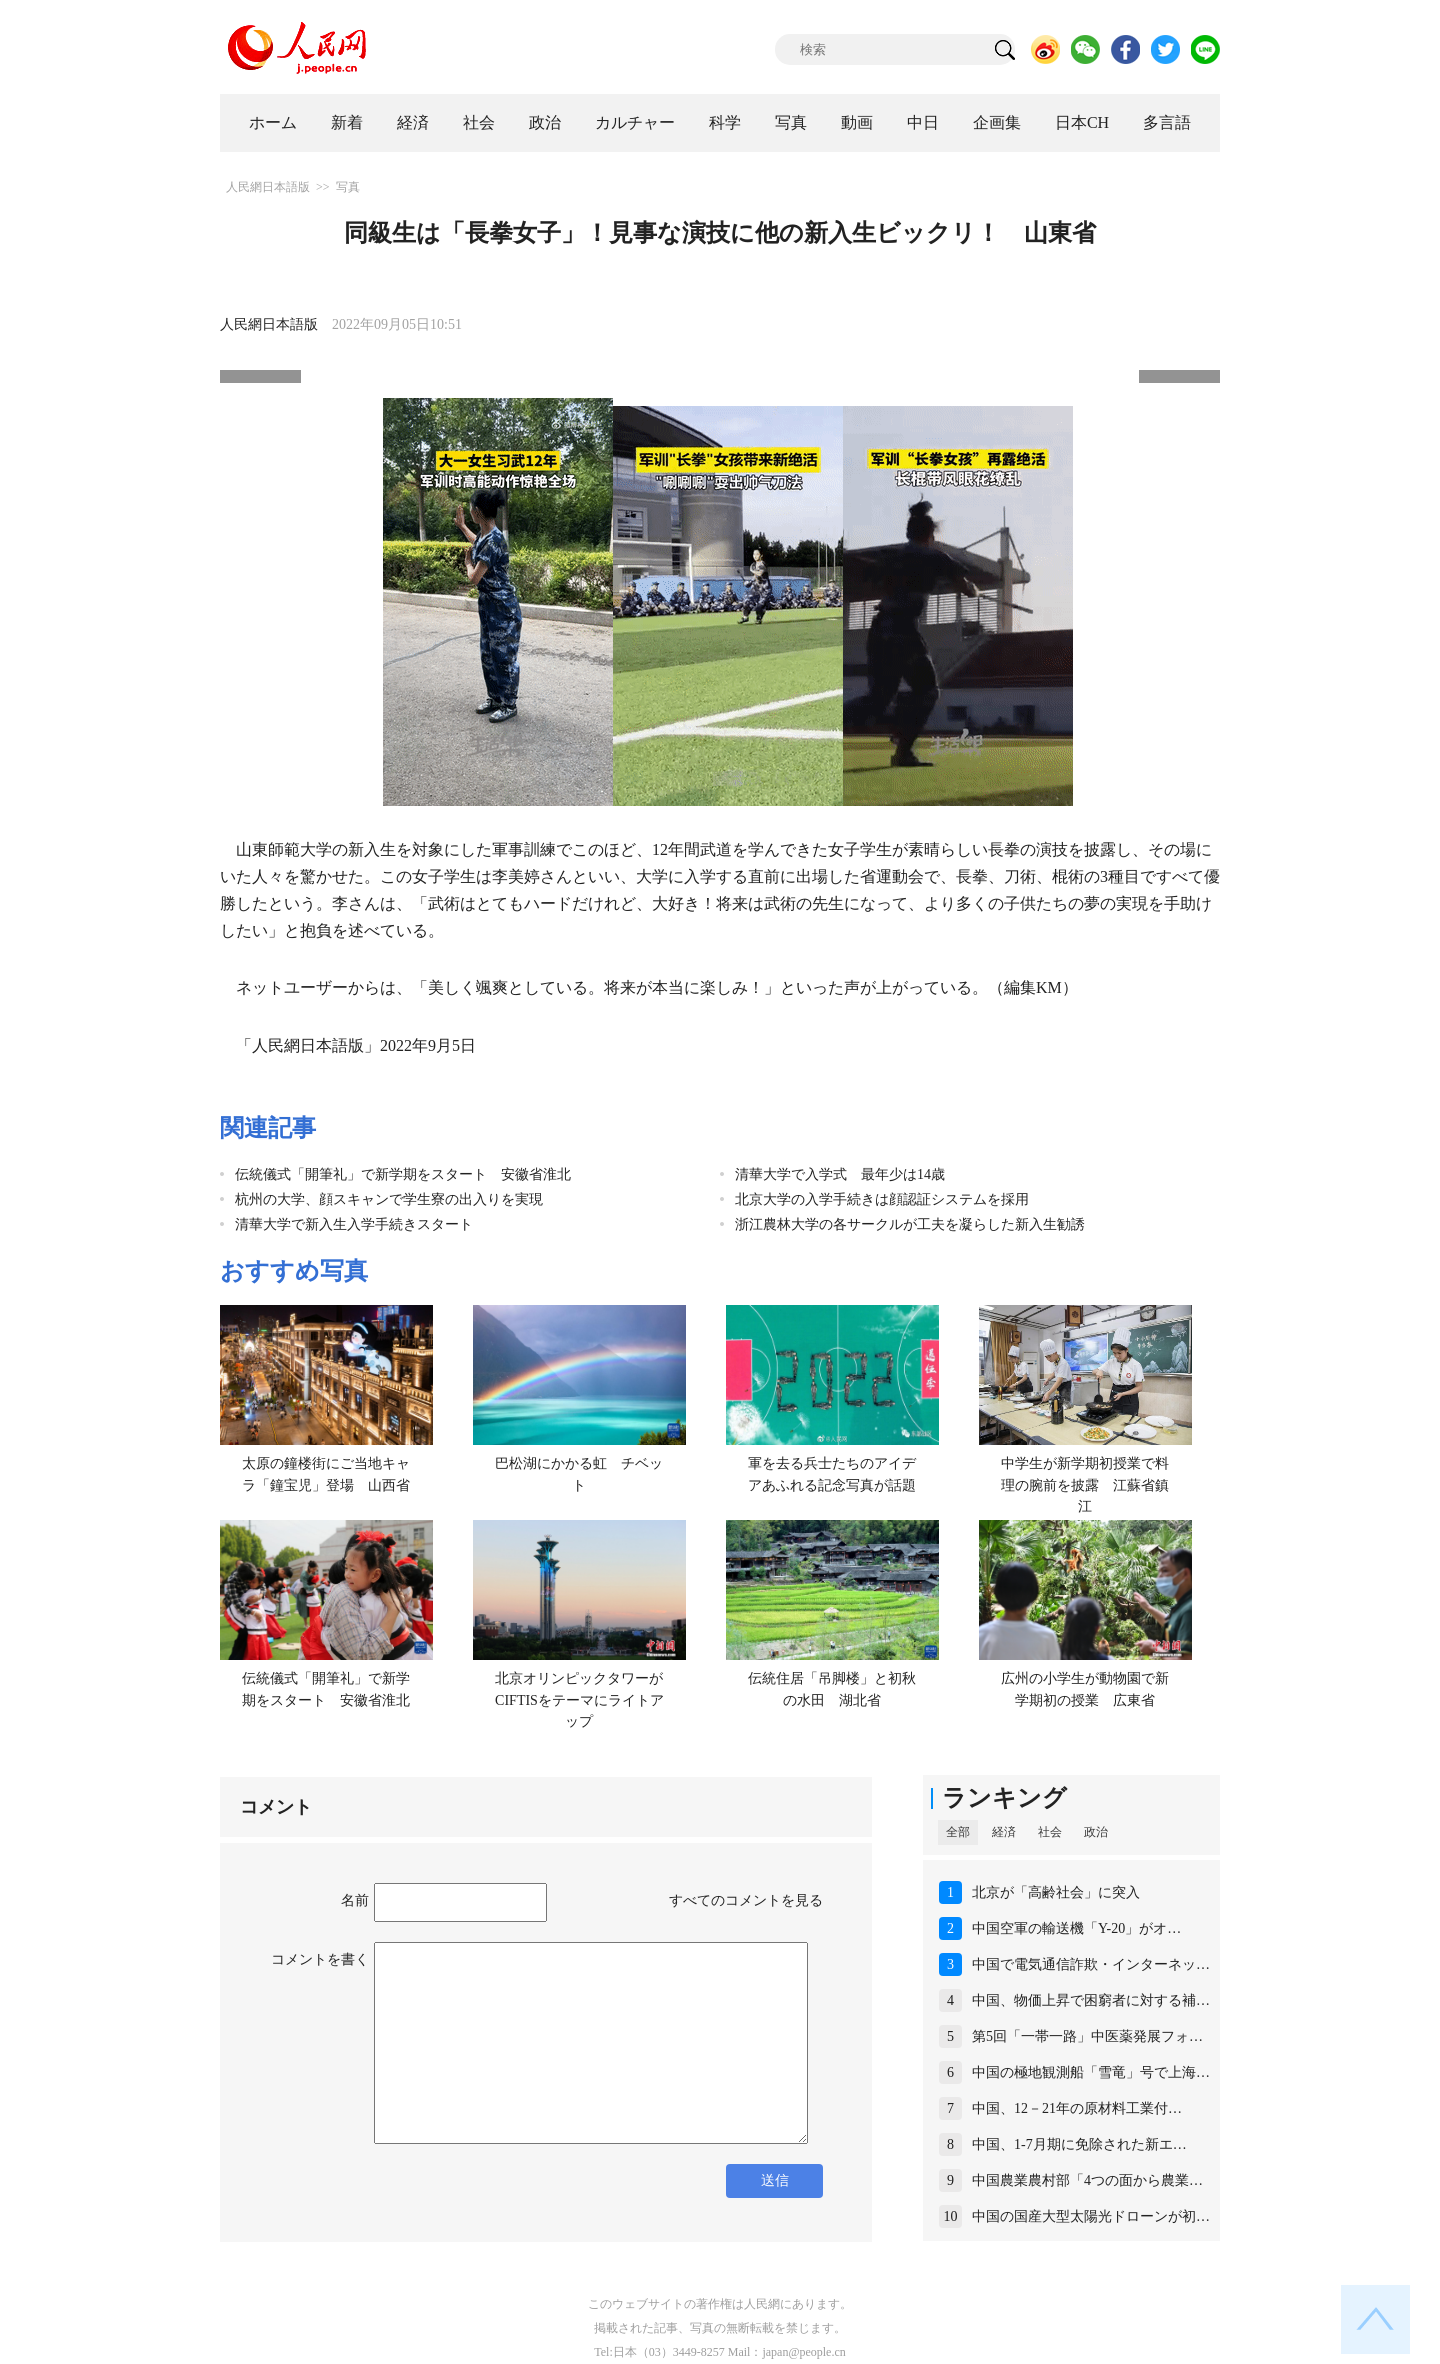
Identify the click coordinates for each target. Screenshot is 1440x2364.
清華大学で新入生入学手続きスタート (354, 1224)
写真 (791, 122)
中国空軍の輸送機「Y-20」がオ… (1076, 1928)
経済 (413, 122)
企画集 (997, 122)
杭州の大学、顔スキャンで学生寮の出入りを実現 (389, 1199)
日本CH (1082, 122)
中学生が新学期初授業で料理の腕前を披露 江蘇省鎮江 (1085, 1485)
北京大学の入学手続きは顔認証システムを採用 (882, 1199)
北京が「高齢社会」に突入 (1056, 1892)
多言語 (1167, 122)
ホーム (273, 122)
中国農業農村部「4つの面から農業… (1087, 2180)
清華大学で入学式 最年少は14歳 (840, 1174)
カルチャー (635, 122)
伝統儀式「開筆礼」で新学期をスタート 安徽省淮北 (403, 1174)
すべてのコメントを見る (746, 1900)
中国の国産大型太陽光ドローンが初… (1091, 2216)
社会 (479, 122)
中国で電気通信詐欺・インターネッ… (1091, 1964)
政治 (545, 122)
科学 (725, 122)
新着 (347, 122)
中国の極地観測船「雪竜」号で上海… (1091, 2072)
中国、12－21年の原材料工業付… (1077, 2108)
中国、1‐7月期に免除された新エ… (1079, 2144)
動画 (857, 122)
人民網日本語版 (268, 187)
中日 (923, 122)
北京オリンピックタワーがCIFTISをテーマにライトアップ (579, 1700)
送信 (775, 2180)
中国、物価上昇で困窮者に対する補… (1091, 2000)
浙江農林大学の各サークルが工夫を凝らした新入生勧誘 (910, 1224)
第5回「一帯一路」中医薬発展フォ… (1087, 2036)
